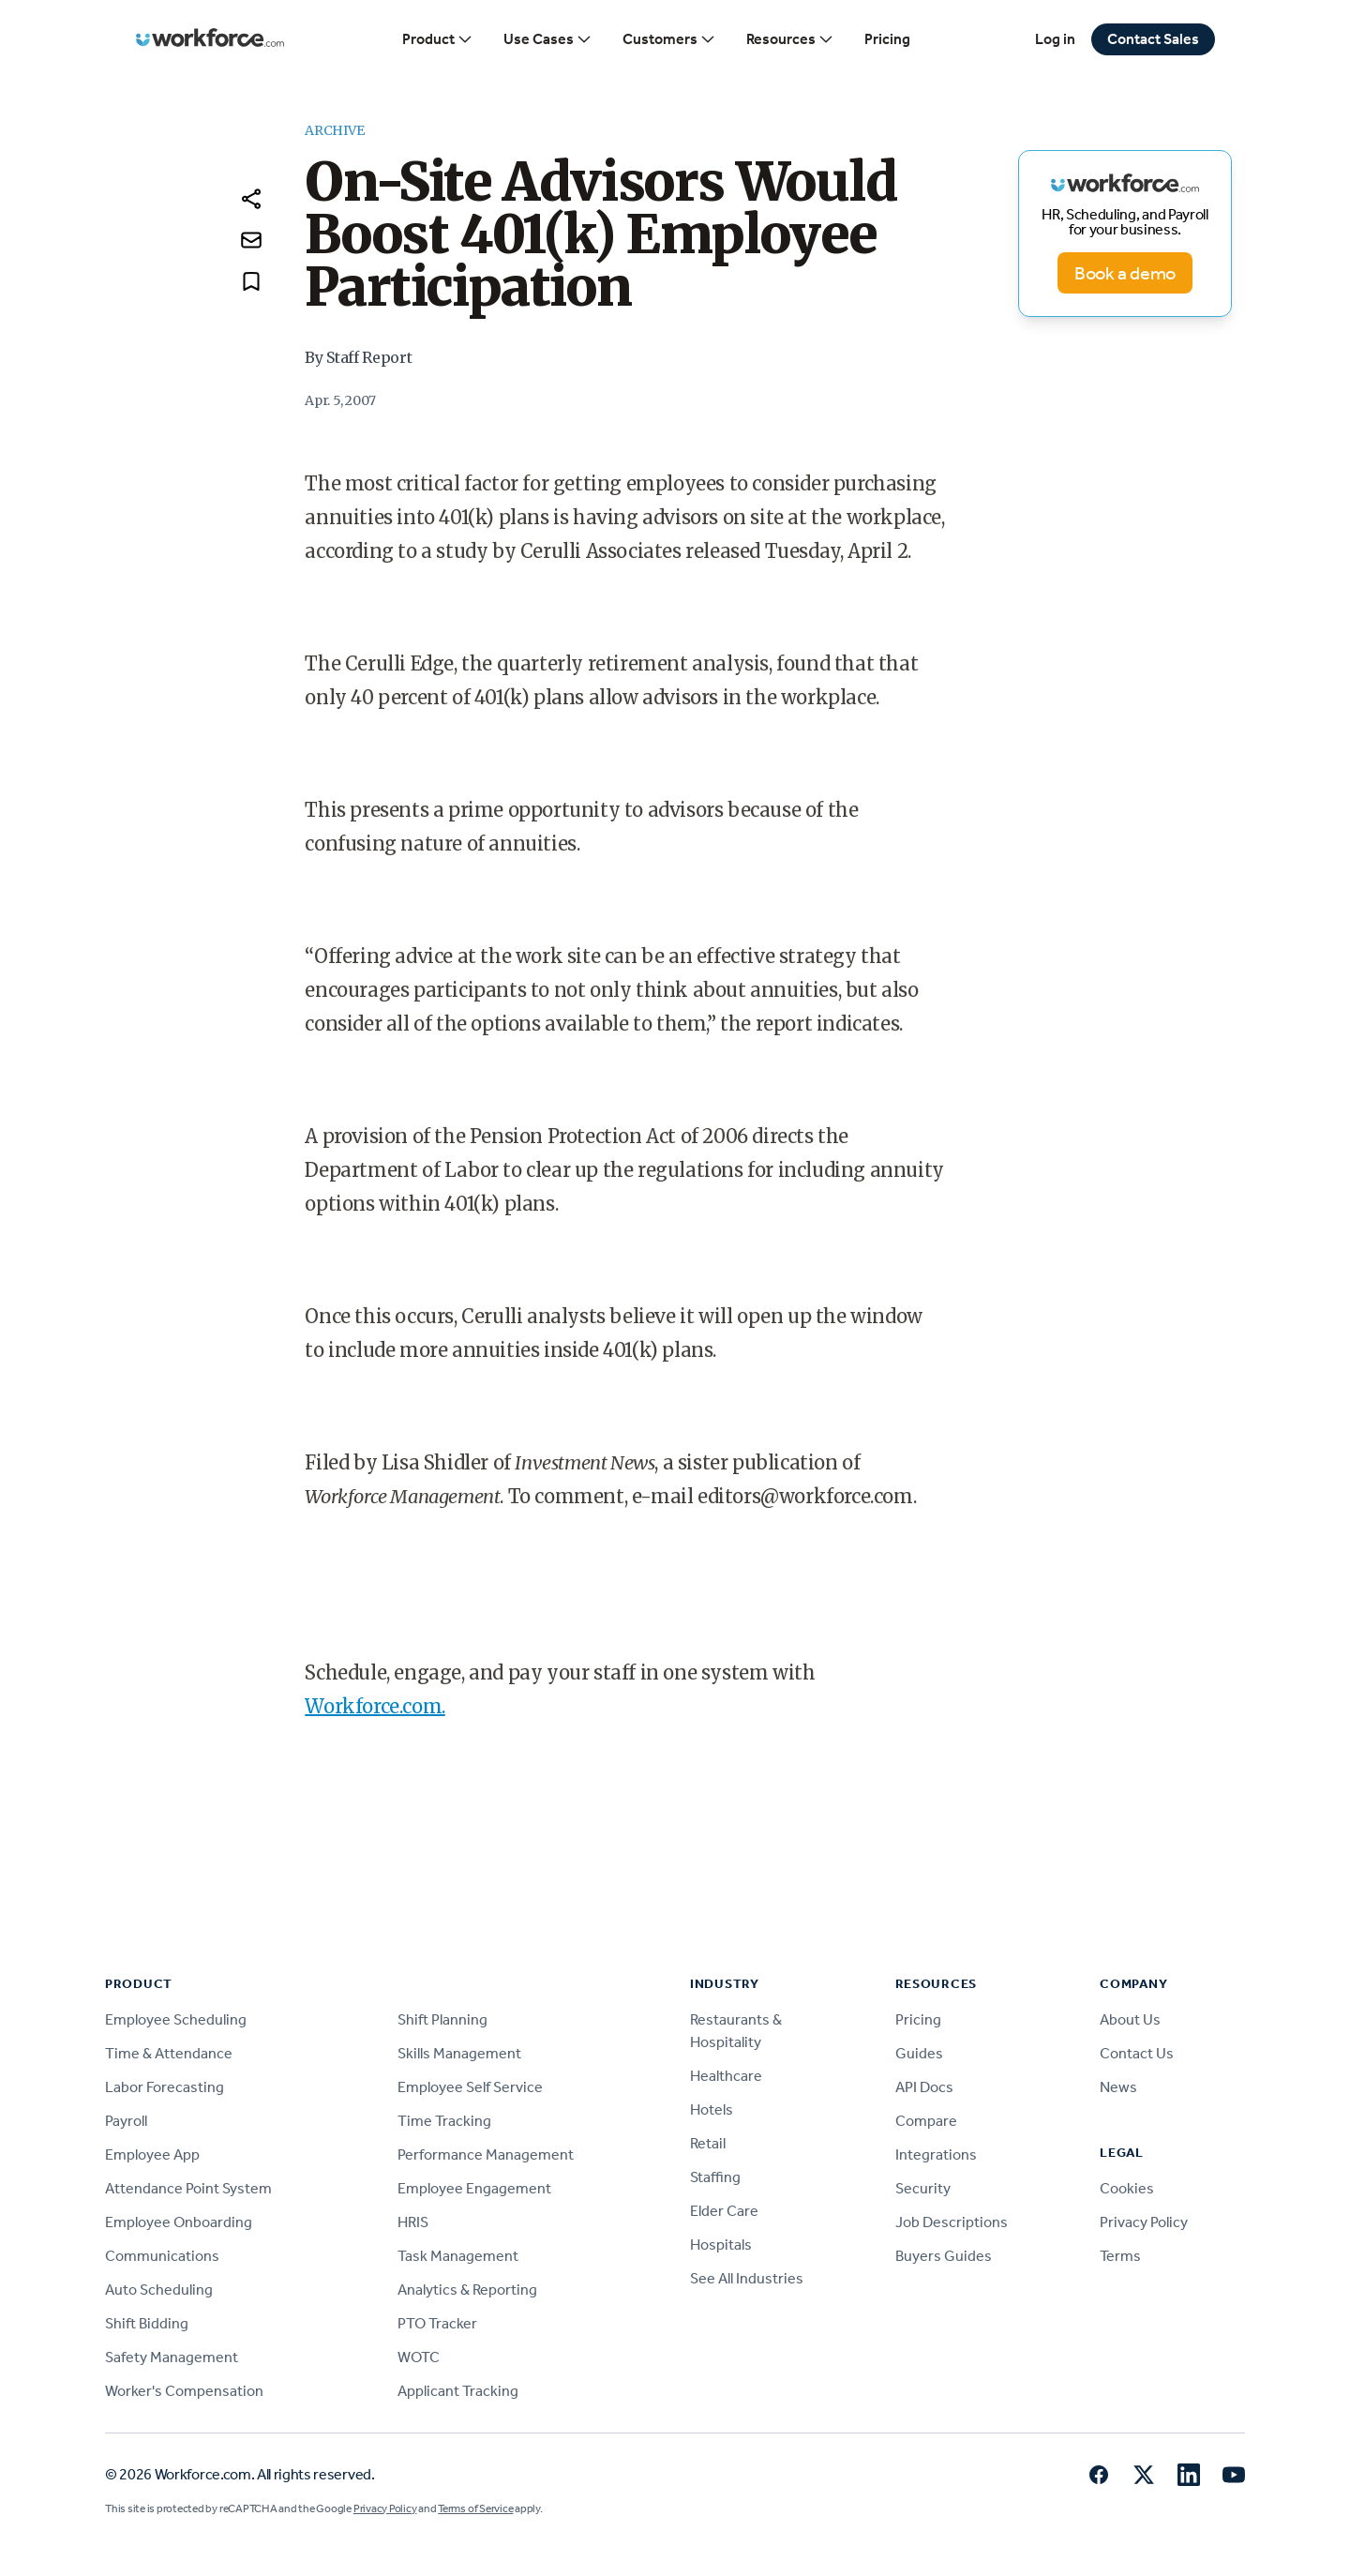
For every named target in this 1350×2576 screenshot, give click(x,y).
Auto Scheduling (159, 2289)
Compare (926, 2121)
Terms (1120, 2256)
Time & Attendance (168, 2053)
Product (437, 39)
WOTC (419, 2357)
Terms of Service (475, 2508)
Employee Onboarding (178, 2222)
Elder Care (724, 2211)
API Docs (924, 2087)
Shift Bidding (146, 2323)
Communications (162, 2256)
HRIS (413, 2222)
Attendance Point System (188, 2188)
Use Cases (547, 39)
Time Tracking (444, 2121)
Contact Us (1137, 2053)
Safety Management (171, 2357)
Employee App (152, 2154)
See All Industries (746, 2278)
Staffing (715, 2177)
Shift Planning (443, 2019)
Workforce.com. (374, 1706)
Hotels (711, 2109)
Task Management (458, 2256)
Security (923, 2188)
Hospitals (721, 2244)
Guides (919, 2053)
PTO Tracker (437, 2323)
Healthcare (726, 2076)
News (1118, 2087)
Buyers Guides (943, 2256)
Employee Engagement (474, 2188)
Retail (708, 2143)
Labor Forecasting (164, 2087)
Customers (669, 39)
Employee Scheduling (176, 2019)
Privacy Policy (1144, 2222)
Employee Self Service (470, 2087)
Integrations (936, 2154)
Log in (1055, 39)
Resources (790, 39)
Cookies (1127, 2188)
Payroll (126, 2121)
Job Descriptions (951, 2222)
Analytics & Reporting (467, 2289)
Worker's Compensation (184, 2391)
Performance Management (486, 2154)
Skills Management (459, 2053)
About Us (1130, 2019)
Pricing (887, 39)
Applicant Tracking (458, 2391)
